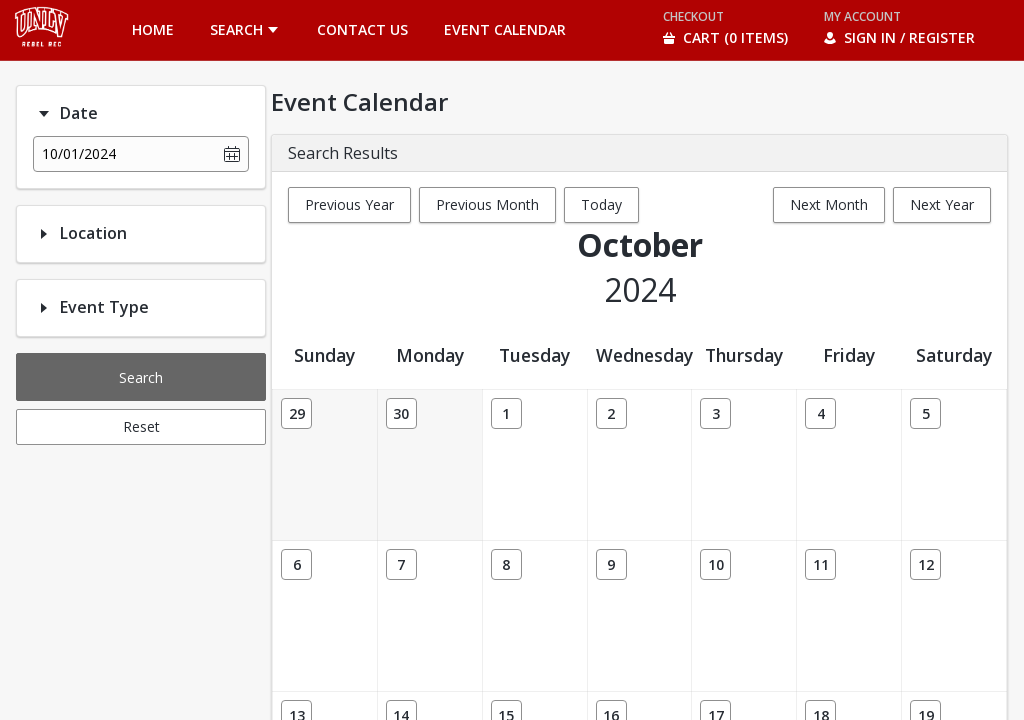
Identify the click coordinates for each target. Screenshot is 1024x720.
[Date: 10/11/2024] (820, 564)
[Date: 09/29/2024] (296, 413)
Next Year (942, 204)
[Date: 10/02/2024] (611, 413)
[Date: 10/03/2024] (715, 413)
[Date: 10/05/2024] (925, 413)
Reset (141, 426)
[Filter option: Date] (44, 114)
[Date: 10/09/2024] (611, 564)
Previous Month (487, 204)
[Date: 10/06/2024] (296, 564)
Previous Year (349, 204)
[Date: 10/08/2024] (506, 564)
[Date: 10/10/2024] (715, 564)
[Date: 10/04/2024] (820, 413)
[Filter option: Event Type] (44, 308)
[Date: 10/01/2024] (506, 413)
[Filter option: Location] (44, 234)
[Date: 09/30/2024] (401, 413)
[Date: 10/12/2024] (925, 564)
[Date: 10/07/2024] (401, 564)
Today (601, 204)
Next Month (829, 204)
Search (141, 377)
